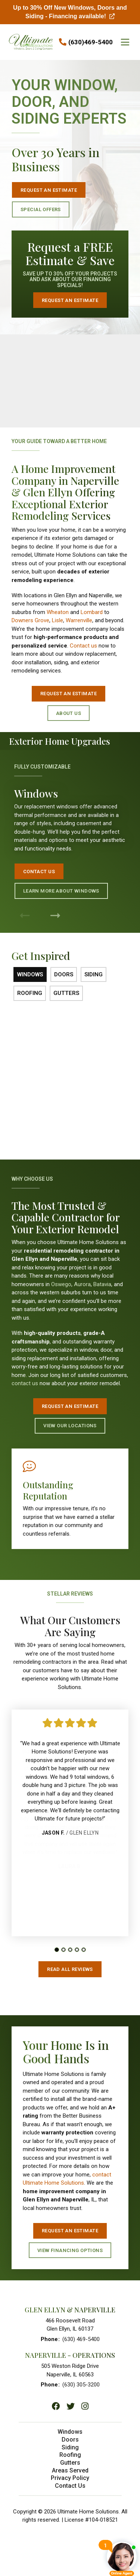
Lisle (57, 620)
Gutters (70, 2465)
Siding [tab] (93, 974)
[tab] (57, 1953)
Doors (70, 2442)
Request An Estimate (70, 1406)
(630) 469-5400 (81, 2339)
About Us (68, 713)
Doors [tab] (63, 974)
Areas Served (70, 2473)
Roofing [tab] (29, 993)
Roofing (70, 2457)
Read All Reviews (70, 1969)
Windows (70, 2434)
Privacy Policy (70, 2480)
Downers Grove (30, 620)
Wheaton (58, 612)
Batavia (102, 1284)
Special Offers (41, 209)
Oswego (61, 1284)
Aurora (82, 1284)
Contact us (83, 645)
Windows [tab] (30, 974)
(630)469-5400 (90, 42)
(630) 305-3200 (81, 2384)
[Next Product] (55, 916)
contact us (25, 1383)
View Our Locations (70, 1425)
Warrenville (79, 620)
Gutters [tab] (66, 993)
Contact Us (47, 860)
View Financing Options (73, 2250)
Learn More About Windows (63, 874)
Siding (70, 2449)
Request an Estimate (49, 190)
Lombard (92, 612)
